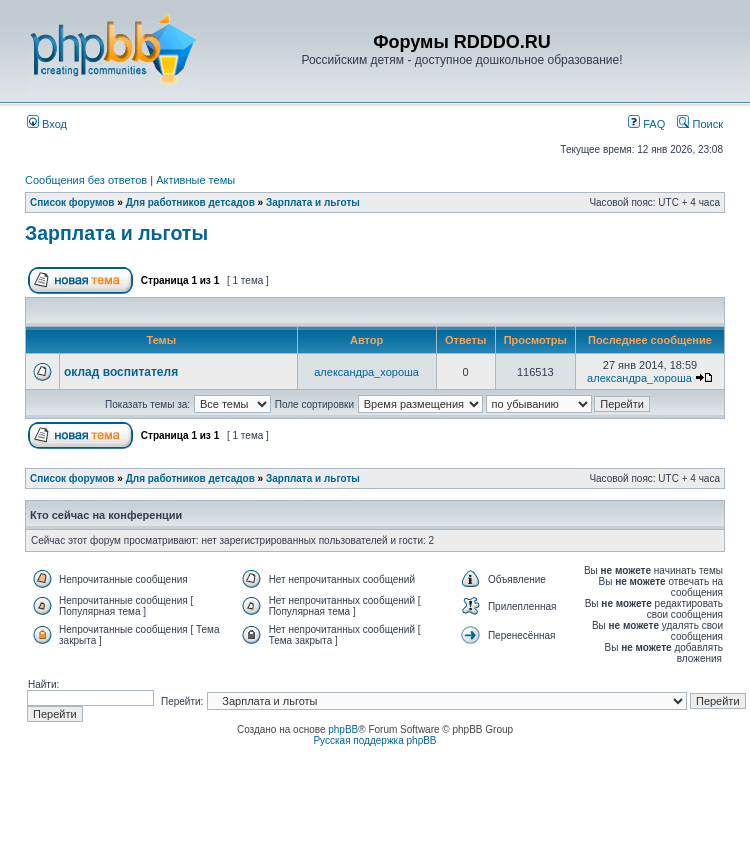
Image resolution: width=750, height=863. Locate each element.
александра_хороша (366, 372)
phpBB (343, 729)
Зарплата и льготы (313, 202)
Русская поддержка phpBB (374, 740)
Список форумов (72, 202)
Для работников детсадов (190, 202)
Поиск (700, 124)
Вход (47, 124)
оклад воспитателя (121, 372)
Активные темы (195, 180)
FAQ (646, 124)
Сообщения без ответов (86, 180)
